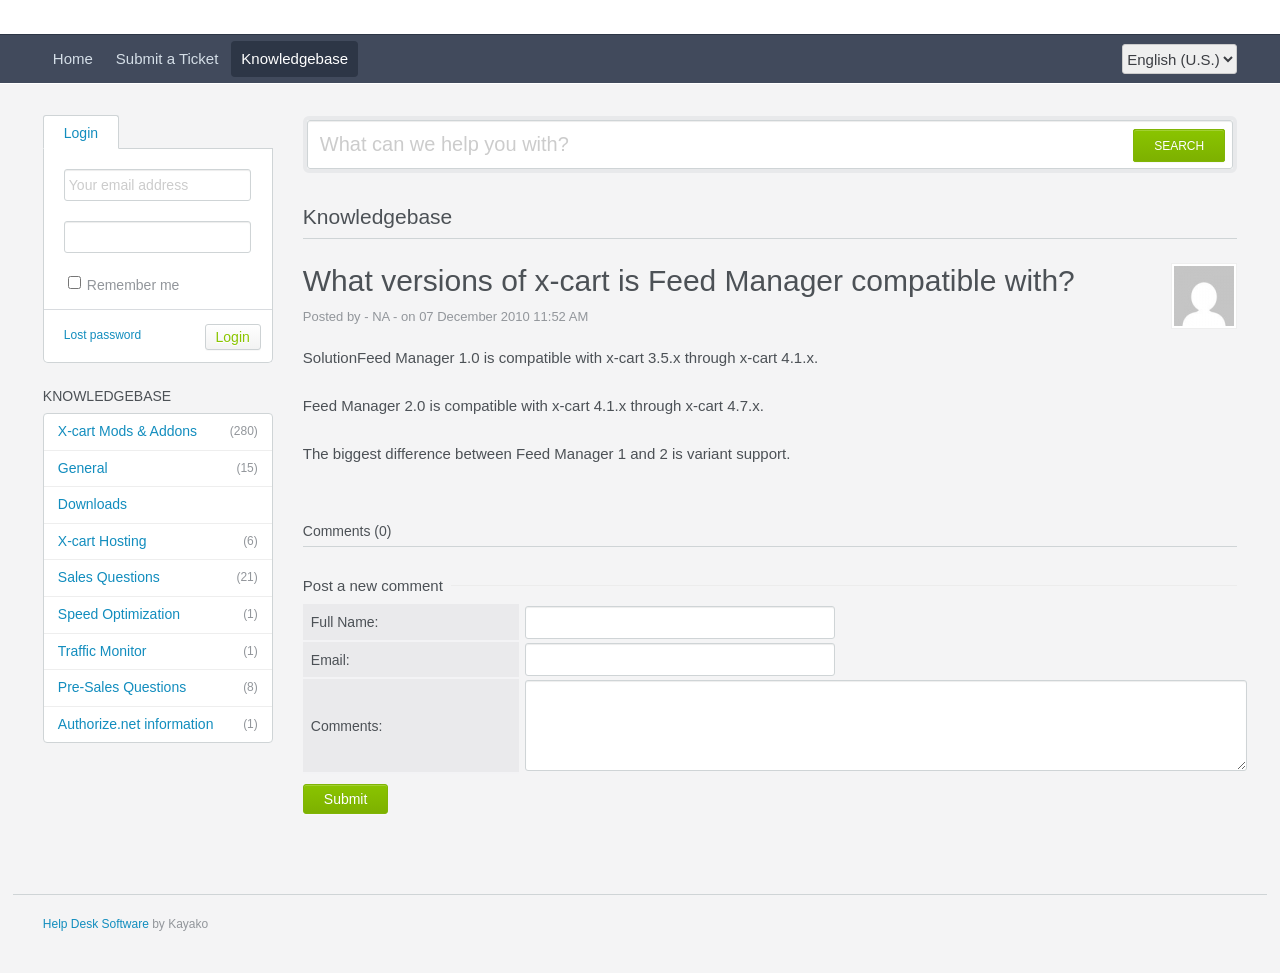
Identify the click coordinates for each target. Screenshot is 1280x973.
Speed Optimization (158, 615)
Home (73, 58)
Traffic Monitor (158, 652)
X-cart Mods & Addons (158, 432)
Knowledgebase (294, 58)
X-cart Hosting (158, 542)
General (158, 469)
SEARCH (1179, 146)
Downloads (92, 504)
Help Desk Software (96, 924)
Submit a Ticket (167, 58)
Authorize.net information (158, 725)
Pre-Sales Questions (158, 688)
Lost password (102, 335)
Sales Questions (158, 578)
